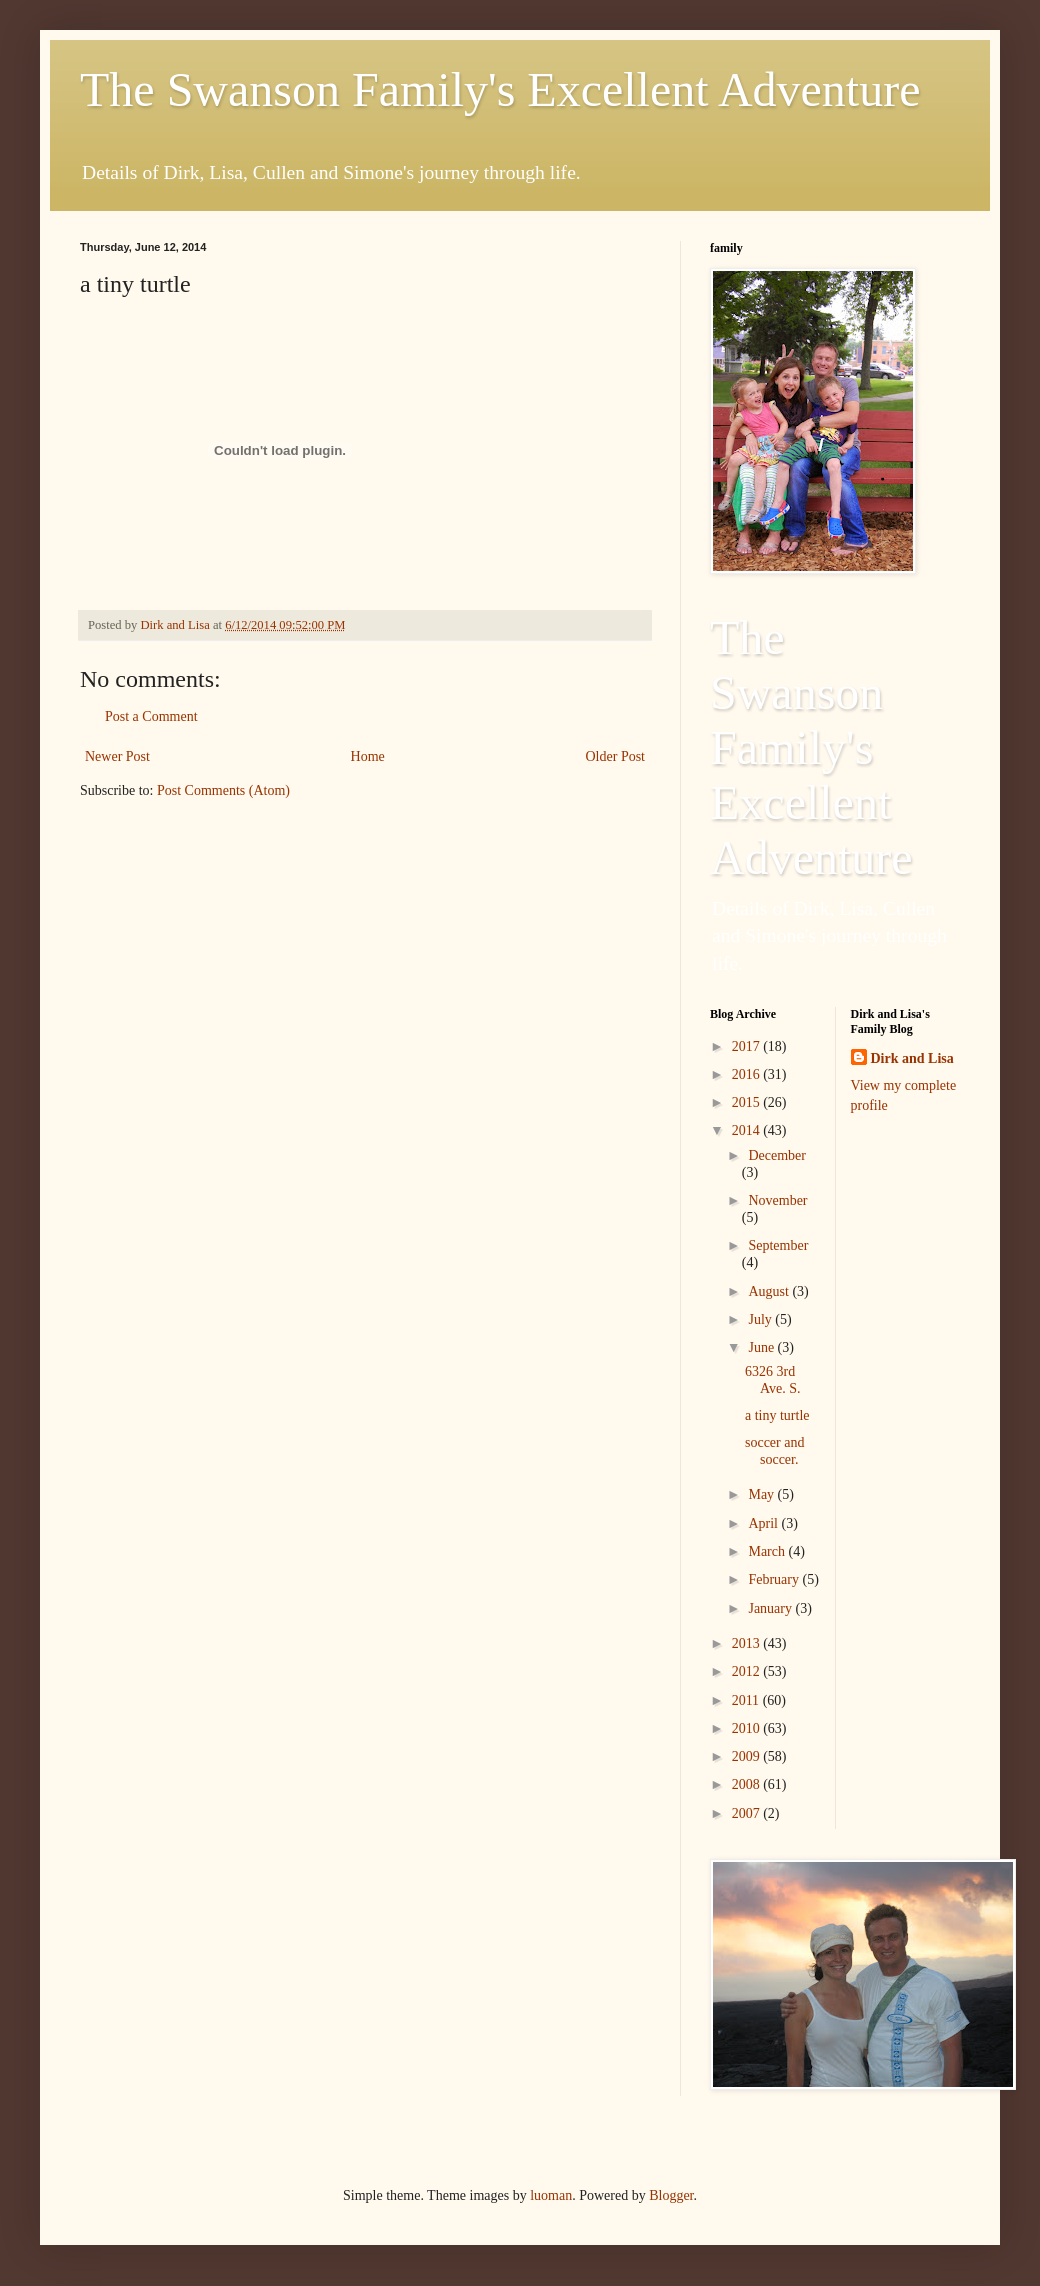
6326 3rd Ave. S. (773, 1380)
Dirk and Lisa (912, 1058)
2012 (748, 1671)
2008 (748, 1784)
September (778, 1245)
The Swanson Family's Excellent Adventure (500, 89)
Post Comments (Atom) (223, 790)
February (775, 1579)
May (762, 1494)
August (770, 1291)
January (771, 1608)
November (777, 1200)
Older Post (616, 756)
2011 (747, 1700)
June (762, 1347)
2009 (748, 1756)
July (761, 1319)
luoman (551, 2195)
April (764, 1523)
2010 (748, 1728)
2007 (748, 1813)
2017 (748, 1046)
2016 (748, 1074)
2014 (748, 1130)
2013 (748, 1643)
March (768, 1551)
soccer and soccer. (774, 1451)
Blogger (671, 2195)
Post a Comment (151, 716)
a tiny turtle (777, 1415)
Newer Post (117, 756)
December (777, 1155)
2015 (748, 1102)
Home (368, 756)
